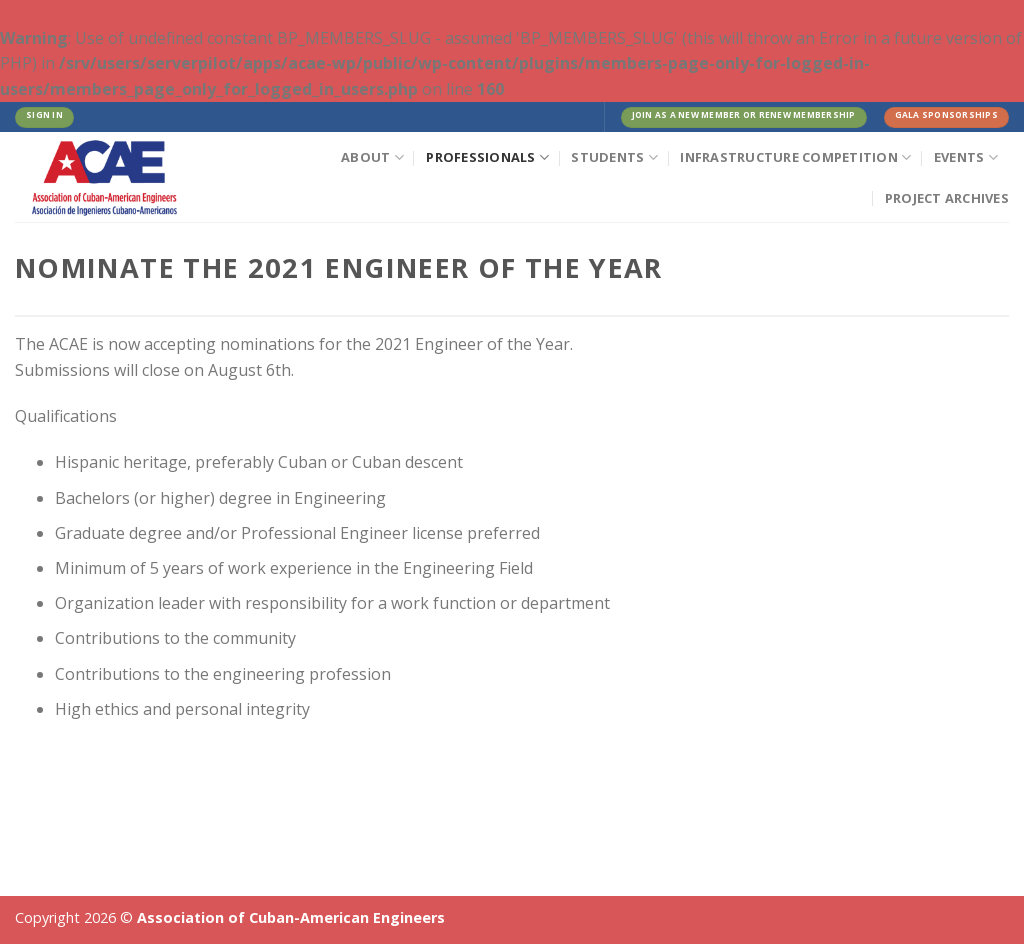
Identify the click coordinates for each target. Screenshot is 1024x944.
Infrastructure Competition (795, 157)
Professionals (487, 157)
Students (614, 157)
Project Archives (947, 198)
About (372, 157)
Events (966, 157)
